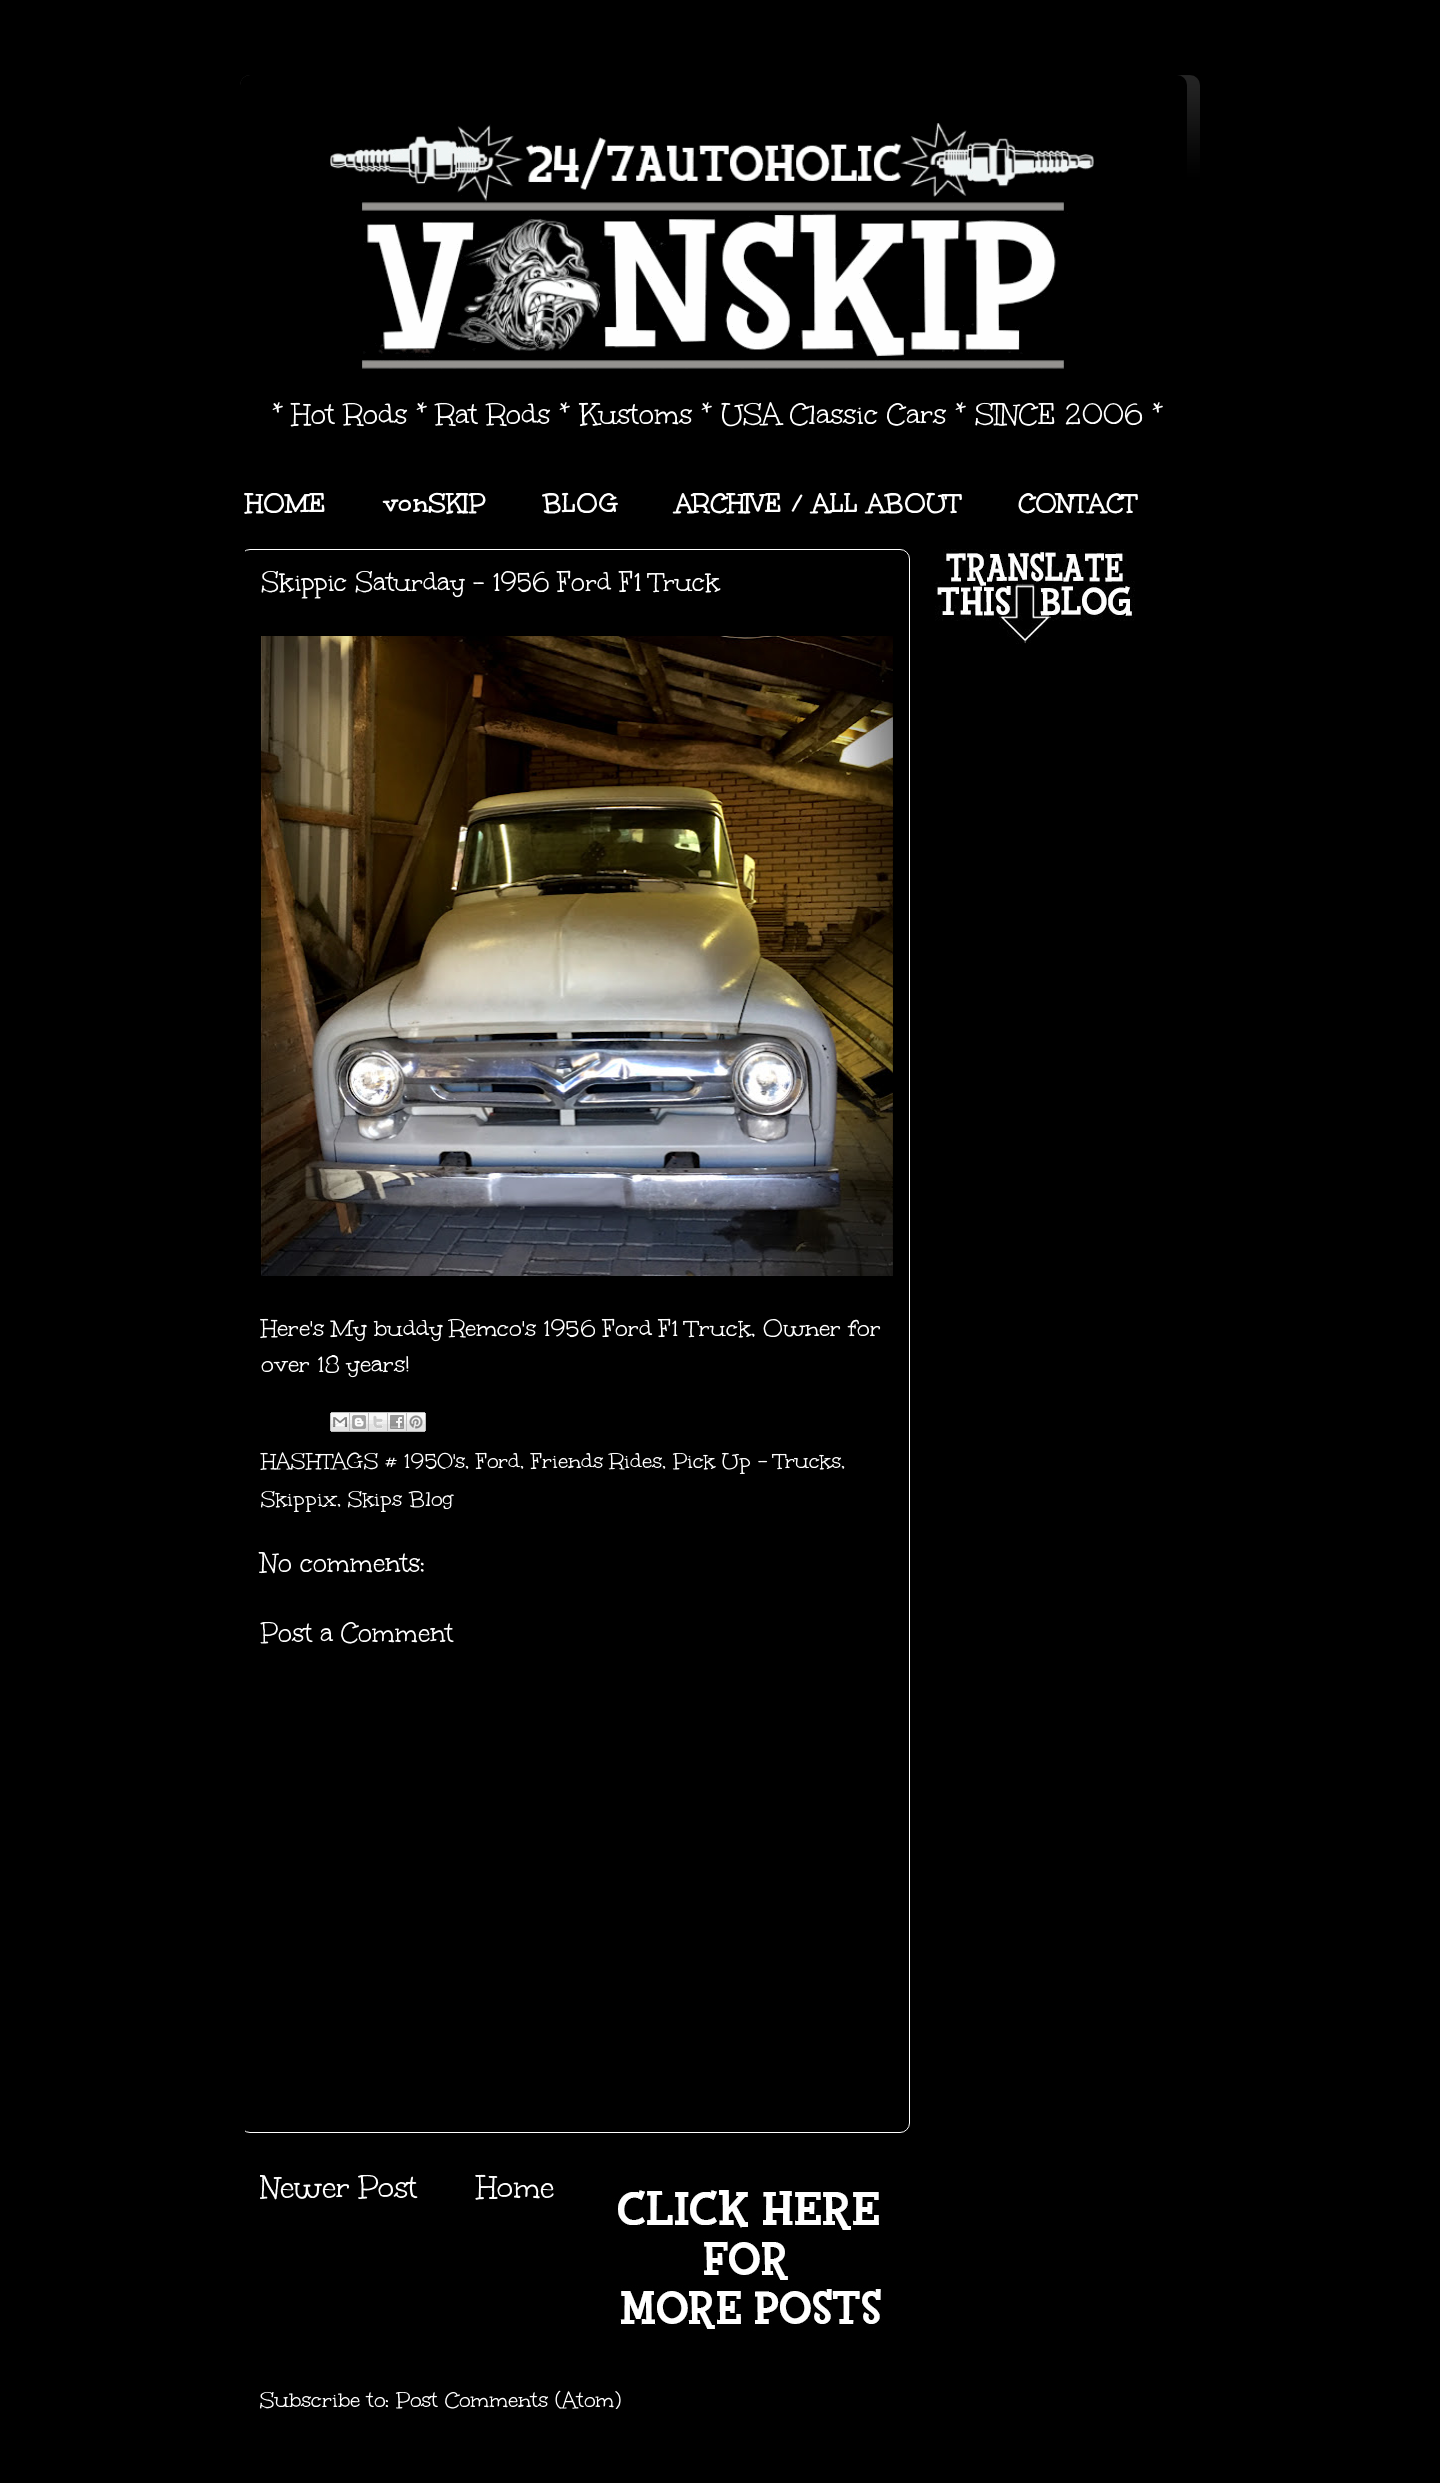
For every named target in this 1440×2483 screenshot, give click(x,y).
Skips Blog (400, 1499)
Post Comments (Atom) (508, 2400)
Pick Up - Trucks (757, 1461)
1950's (434, 1461)
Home (515, 2187)
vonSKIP (434, 503)
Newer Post (338, 2187)
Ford (498, 1461)
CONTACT (1077, 503)
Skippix (299, 1499)
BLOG (580, 503)
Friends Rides (596, 1461)
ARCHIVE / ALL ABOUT (818, 503)
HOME (285, 503)
